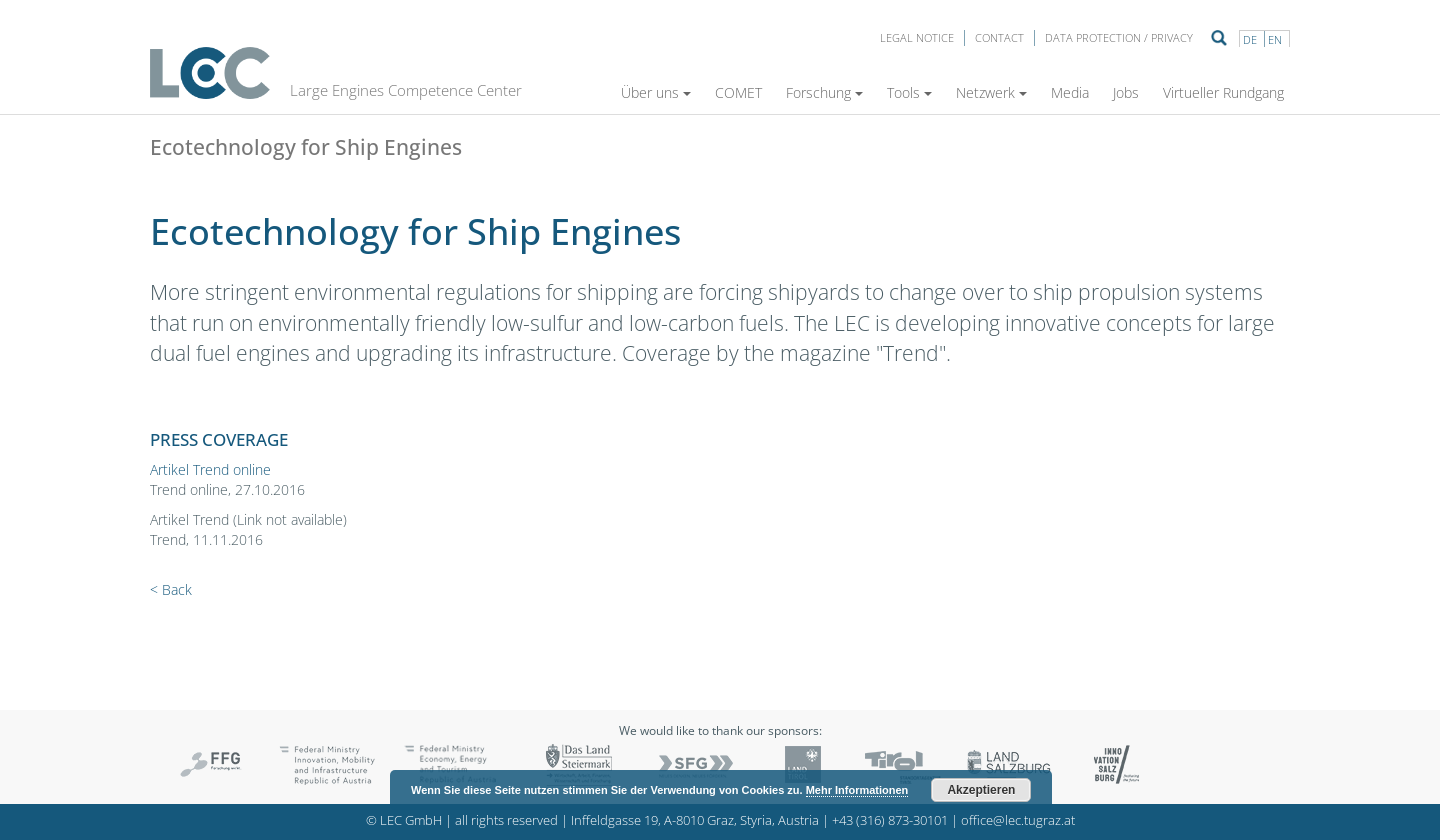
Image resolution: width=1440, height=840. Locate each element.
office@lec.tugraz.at (1018, 820)
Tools (909, 92)
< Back (171, 589)
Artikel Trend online (210, 469)
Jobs (1126, 92)
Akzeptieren (981, 790)
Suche (1219, 38)
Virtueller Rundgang (1223, 92)
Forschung (824, 92)
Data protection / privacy (1119, 37)
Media (1070, 92)
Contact (999, 37)
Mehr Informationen (857, 790)
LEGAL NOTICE (917, 37)
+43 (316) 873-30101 (890, 820)
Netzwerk (991, 92)
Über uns (656, 92)
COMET (738, 92)
